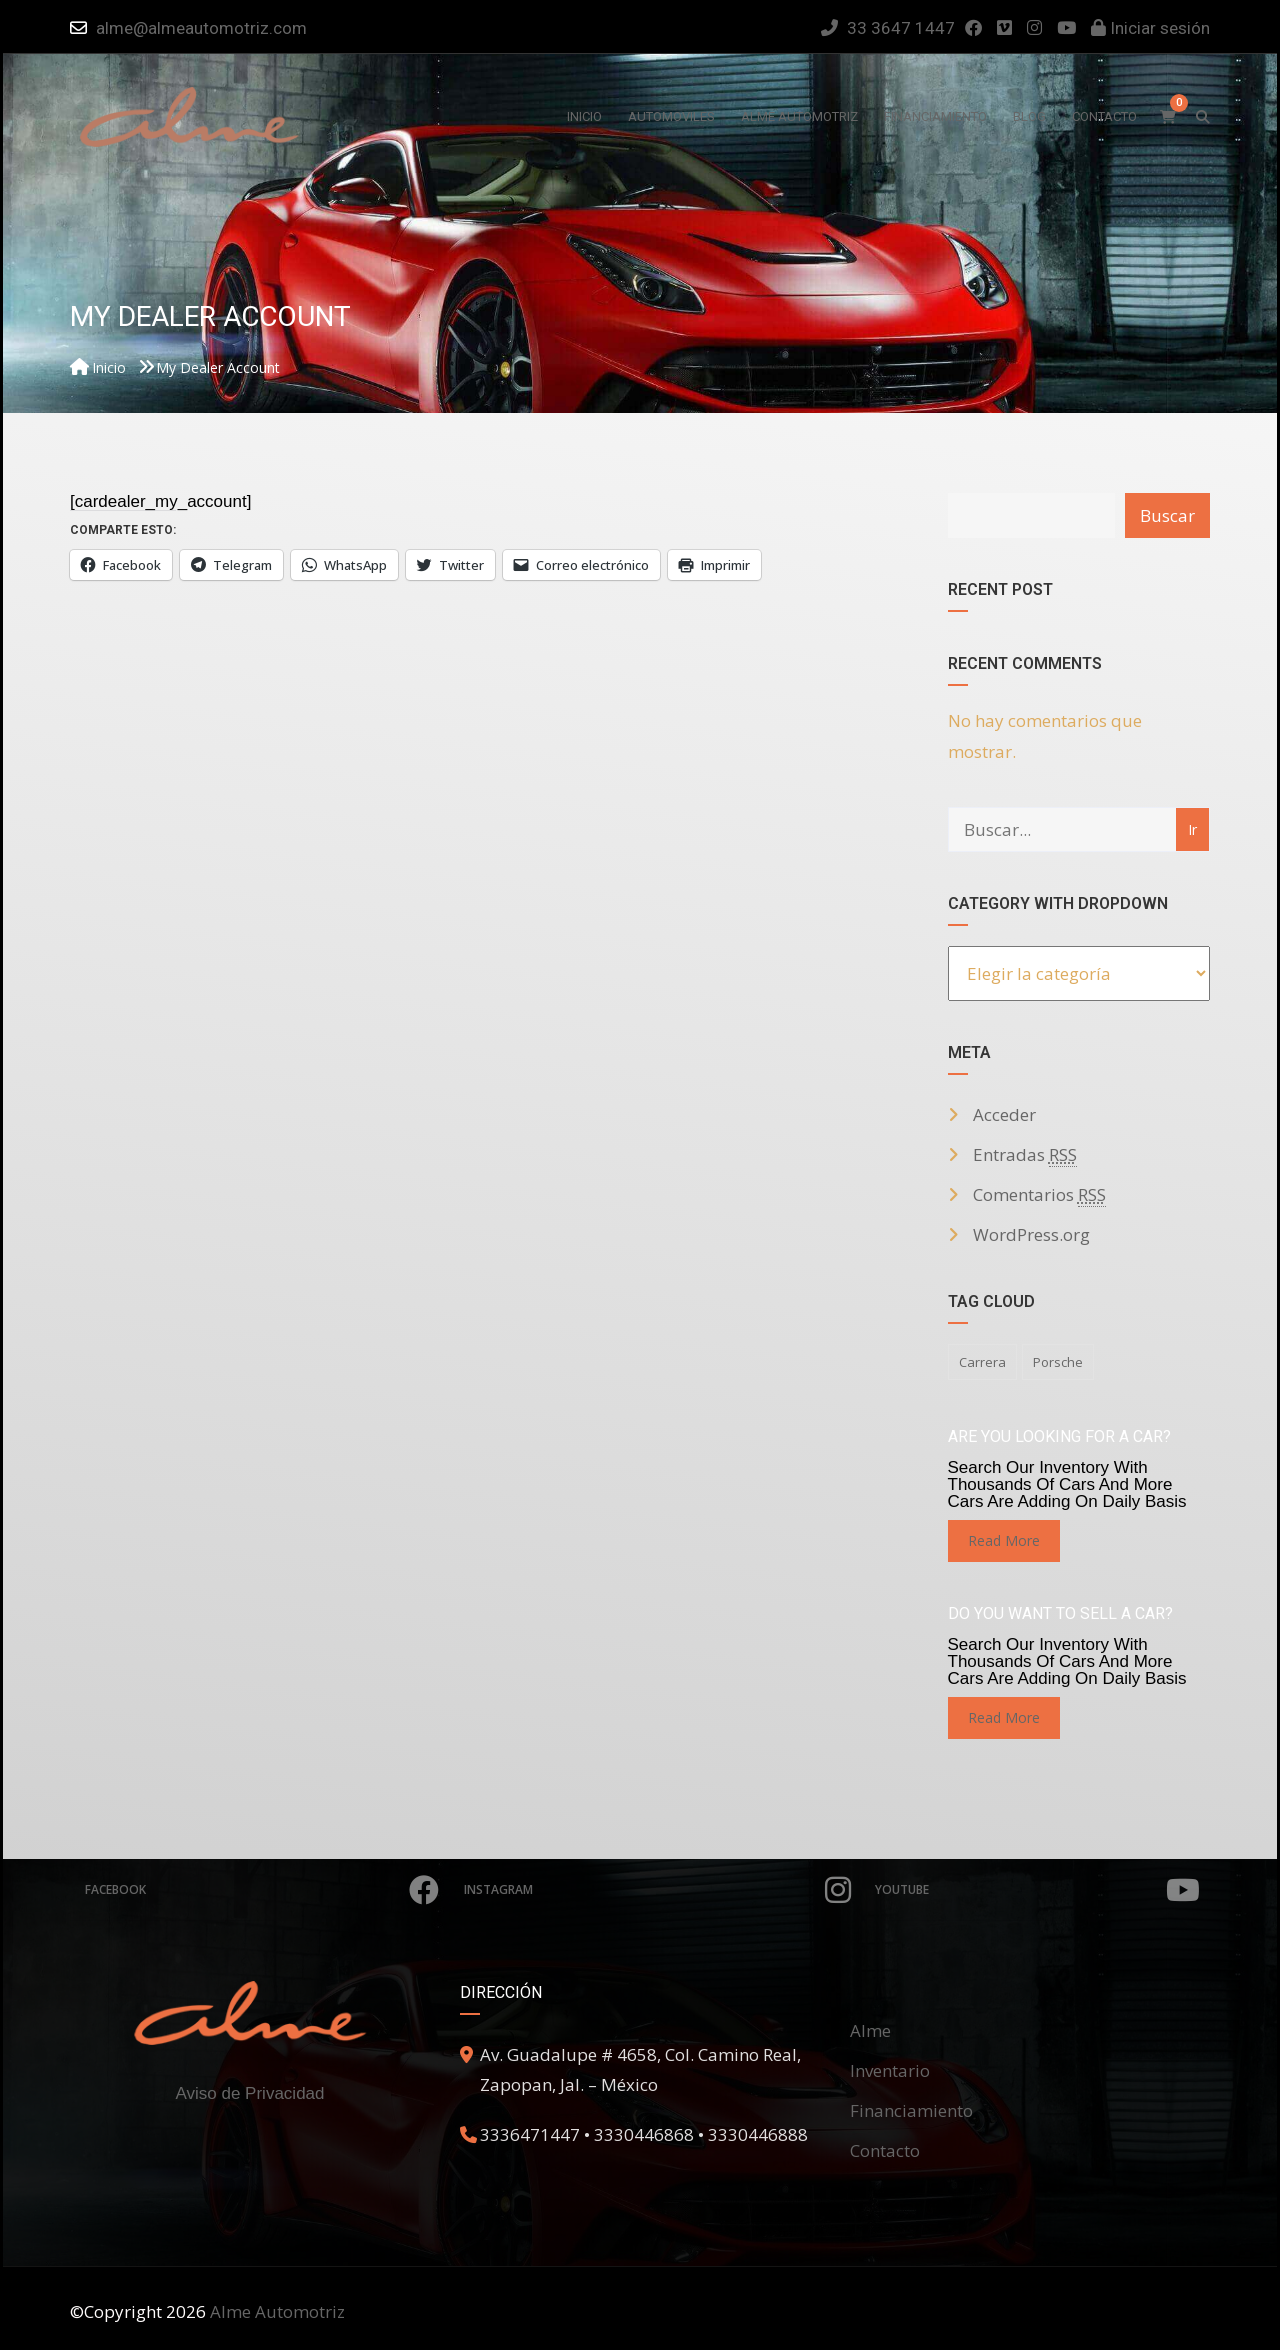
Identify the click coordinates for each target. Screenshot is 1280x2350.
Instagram (657, 1890)
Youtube (1038, 1890)
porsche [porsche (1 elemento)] (1058, 1362)
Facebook (262, 1890)
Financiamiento (911, 2110)
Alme (870, 2030)
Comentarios (1039, 1195)
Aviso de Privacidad (250, 2093)
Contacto (885, 2150)
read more (1004, 1540)
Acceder (1004, 1114)
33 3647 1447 (888, 28)
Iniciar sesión (1150, 28)
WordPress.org (1031, 1234)
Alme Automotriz (277, 2311)
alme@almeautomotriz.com (201, 28)
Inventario (890, 2070)
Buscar (1167, 515)
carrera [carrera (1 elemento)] (982, 1362)
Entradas (1025, 1155)
